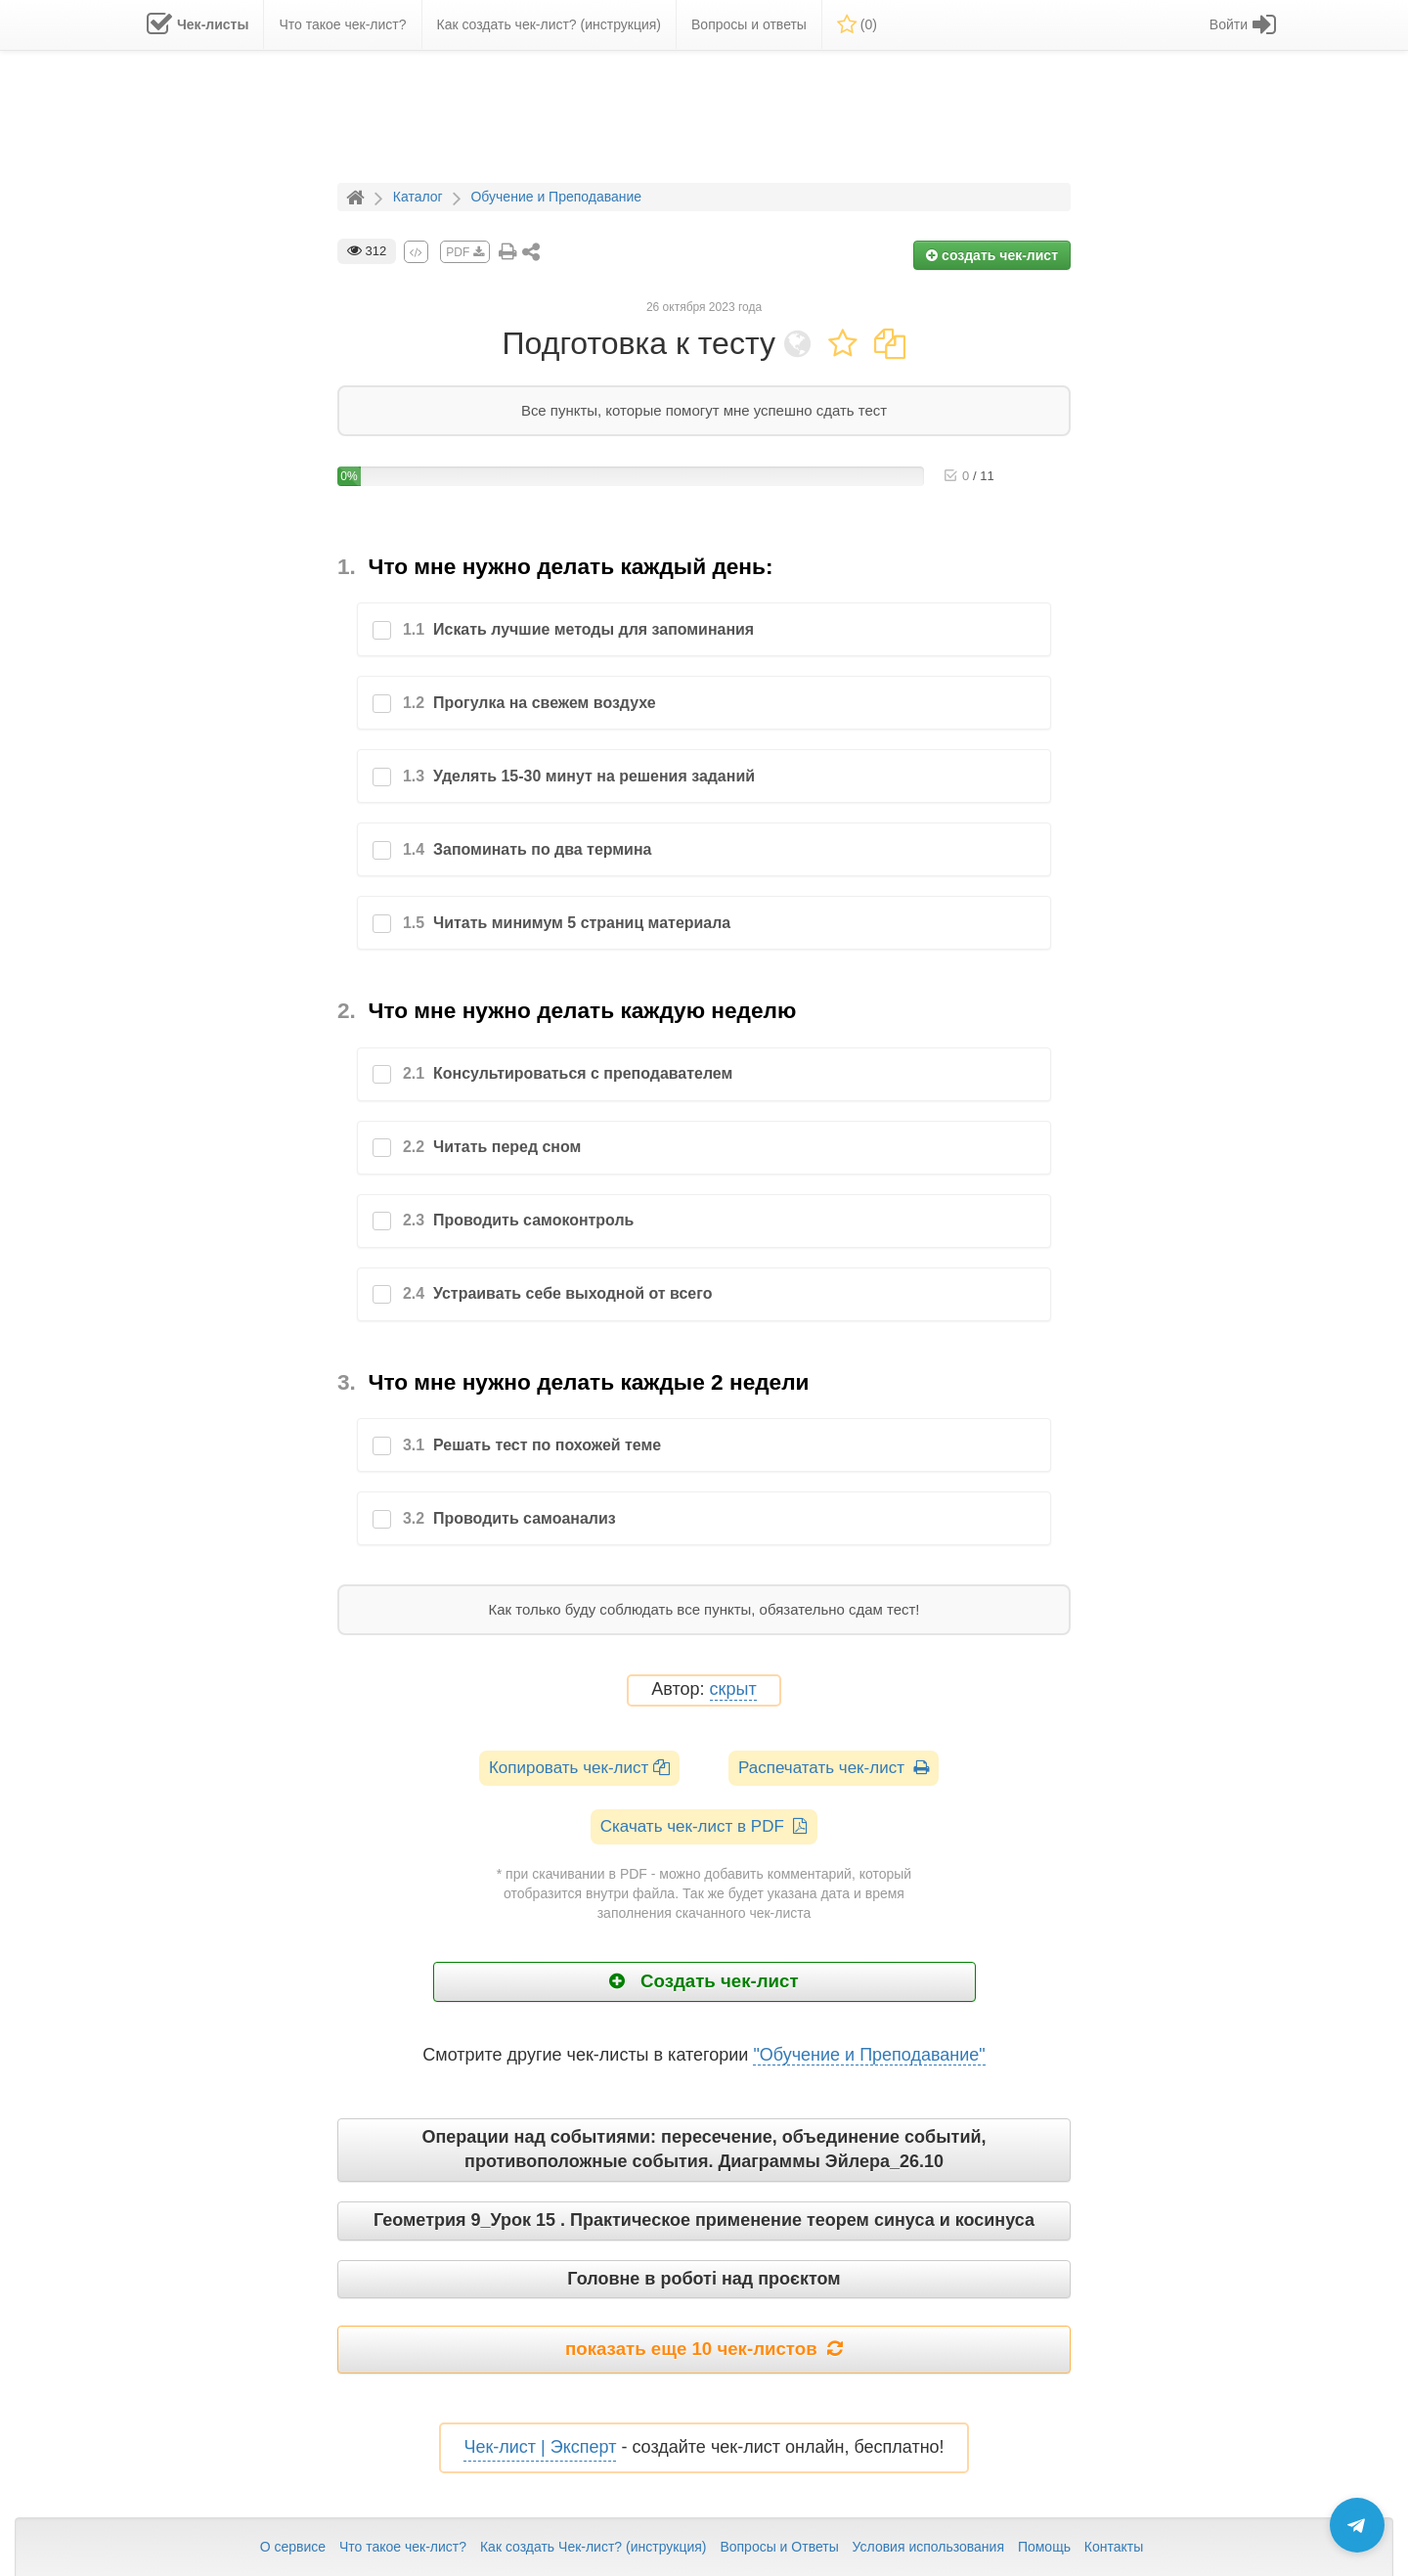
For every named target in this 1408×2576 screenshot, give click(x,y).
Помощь (1044, 2546)
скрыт (733, 1689)
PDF (464, 252)
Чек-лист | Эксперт (539, 2447)
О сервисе (293, 2546)
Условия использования (928, 2546)
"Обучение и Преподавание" (869, 2055)
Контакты (1113, 2546)
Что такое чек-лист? (402, 2546)
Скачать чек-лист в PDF (704, 1826)
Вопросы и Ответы (779, 2546)
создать (992, 255)
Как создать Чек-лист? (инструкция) (593, 2546)
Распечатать (833, 1767)
